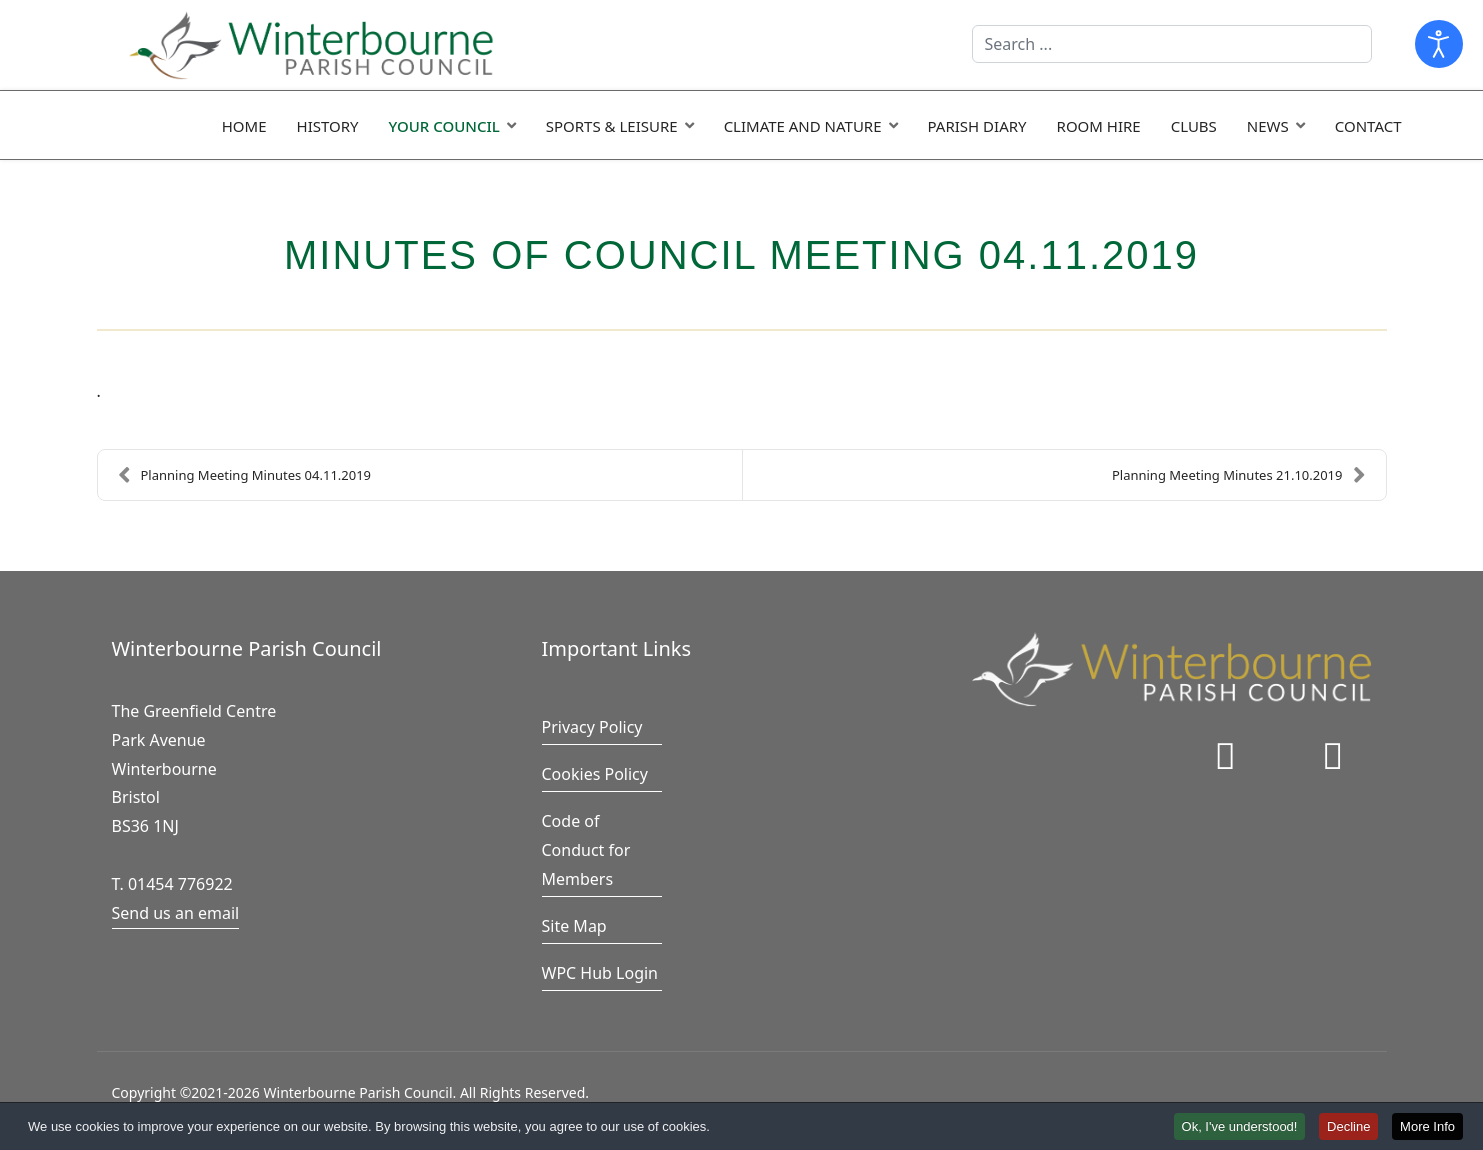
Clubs (1194, 126)
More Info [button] (1427, 1127)
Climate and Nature (803, 126)
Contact (1368, 126)
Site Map (574, 926)
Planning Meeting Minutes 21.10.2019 (1239, 475)
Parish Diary (977, 126)
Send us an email (176, 913)
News (1268, 126)
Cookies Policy (595, 774)
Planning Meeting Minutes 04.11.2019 (245, 475)
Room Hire (1099, 126)
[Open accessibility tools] (1439, 44)
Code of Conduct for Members (586, 850)
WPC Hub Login (600, 973)
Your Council (444, 126)
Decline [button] (1348, 1127)
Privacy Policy (592, 727)
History (328, 126)
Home (244, 126)
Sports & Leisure (612, 126)
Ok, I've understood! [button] (1240, 1127)
